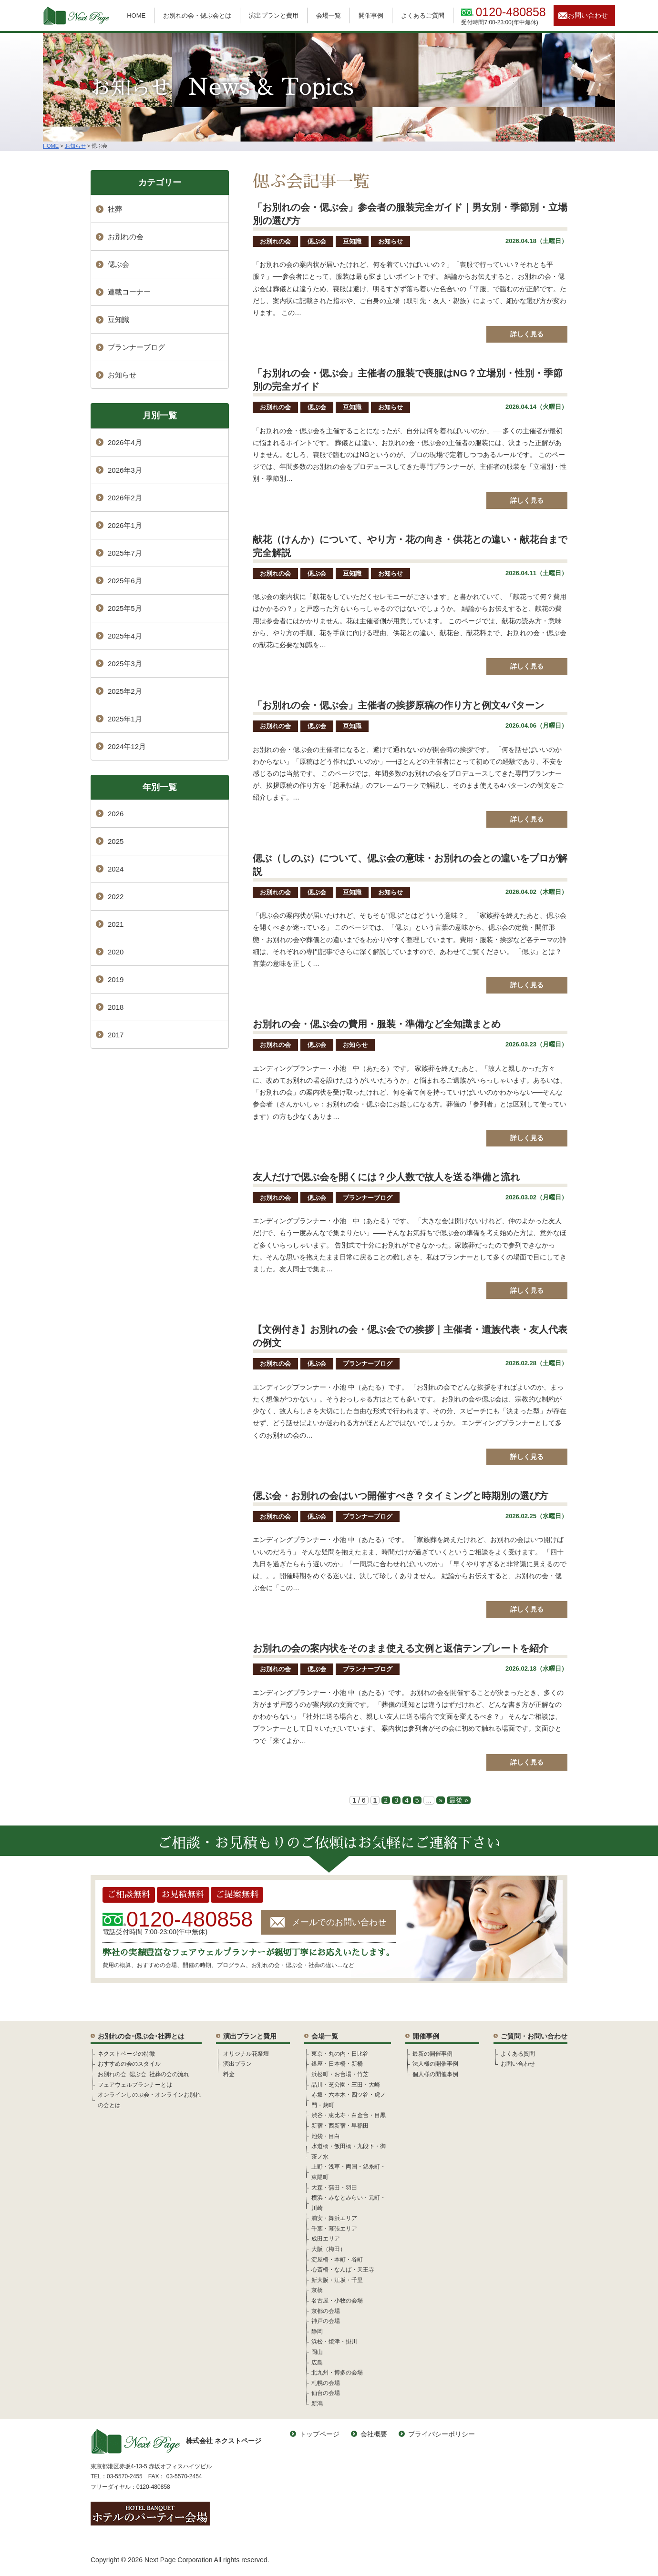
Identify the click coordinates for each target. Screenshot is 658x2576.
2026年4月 (125, 442)
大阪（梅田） (328, 2249)
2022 (115, 896)
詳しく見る (527, 334)
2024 (115, 869)
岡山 (317, 2352)
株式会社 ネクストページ (176, 2441)
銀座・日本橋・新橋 (337, 2063)
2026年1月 (125, 525)
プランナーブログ (367, 1197)
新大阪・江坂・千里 (337, 2280)
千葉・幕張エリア (334, 2228)
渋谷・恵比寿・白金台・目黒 (348, 2115)
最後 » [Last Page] (458, 1800)
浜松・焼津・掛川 (334, 2341)
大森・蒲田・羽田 (334, 2187)
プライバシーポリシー (441, 2434)
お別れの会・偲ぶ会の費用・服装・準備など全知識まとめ (377, 1024)
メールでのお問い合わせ (339, 1922)
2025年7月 (125, 553)
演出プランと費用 (273, 15)
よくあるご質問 (422, 15)
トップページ (319, 2434)
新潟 (317, 2403)
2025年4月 (125, 636)
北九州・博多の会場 (337, 2372)
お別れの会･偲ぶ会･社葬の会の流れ (143, 2074)
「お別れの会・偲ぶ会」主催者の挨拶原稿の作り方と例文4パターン (398, 705)
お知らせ (390, 241)
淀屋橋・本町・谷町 (337, 2259)
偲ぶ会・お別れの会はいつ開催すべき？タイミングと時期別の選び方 (400, 1496)
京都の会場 (325, 2311)
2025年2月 (125, 691)
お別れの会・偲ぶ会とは (197, 15)
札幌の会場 (325, 2383)
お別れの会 (275, 241)
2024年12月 (127, 746)
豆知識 (352, 241)
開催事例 (371, 15)
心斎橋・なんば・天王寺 (342, 2269)
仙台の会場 (325, 2393)
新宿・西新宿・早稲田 (340, 2125)
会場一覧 (328, 15)
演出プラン (237, 2063)
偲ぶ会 (317, 241)
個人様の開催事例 (435, 2074)
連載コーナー (129, 292)
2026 (115, 814)
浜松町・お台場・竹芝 (340, 2074)
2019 (115, 979)
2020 (115, 952)
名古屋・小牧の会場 (337, 2300)
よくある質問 (518, 2053)
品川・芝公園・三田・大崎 (345, 2084)
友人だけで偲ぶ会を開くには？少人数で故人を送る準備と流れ (386, 1177)
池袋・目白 (325, 2136)
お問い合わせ (588, 15)
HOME (136, 15)
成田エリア (325, 2238)
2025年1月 (125, 719)
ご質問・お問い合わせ (534, 2036)
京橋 (317, 2290)
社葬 (115, 209)
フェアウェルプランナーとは (135, 2084)
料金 (229, 2074)
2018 (115, 1007)
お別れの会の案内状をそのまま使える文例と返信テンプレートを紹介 (400, 1648)
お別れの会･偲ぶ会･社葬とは (141, 2036)
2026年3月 (125, 470)
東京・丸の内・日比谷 (340, 2053)
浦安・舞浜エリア (334, 2218)
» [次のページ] (440, 1800)
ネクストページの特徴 (126, 2053)
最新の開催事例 (432, 2053)
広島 (317, 2362)
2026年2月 (125, 498)
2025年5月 (125, 608)
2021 (115, 924)
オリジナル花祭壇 (246, 2053)
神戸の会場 (325, 2321)
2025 (115, 841)
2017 (115, 1035)
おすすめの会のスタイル (129, 2063)
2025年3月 (125, 663)
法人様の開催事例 (435, 2063)
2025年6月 (125, 581)
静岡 (317, 2331)
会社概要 (373, 2434)
